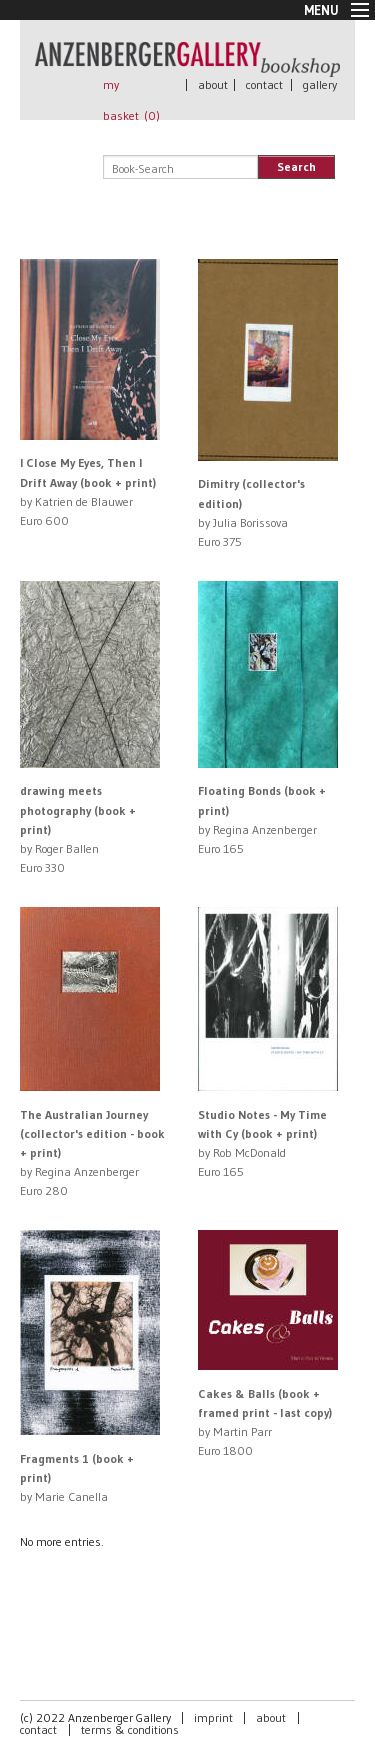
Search (296, 166)
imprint (213, 1717)
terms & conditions (130, 1729)
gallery (320, 84)
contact (264, 84)
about (213, 84)
